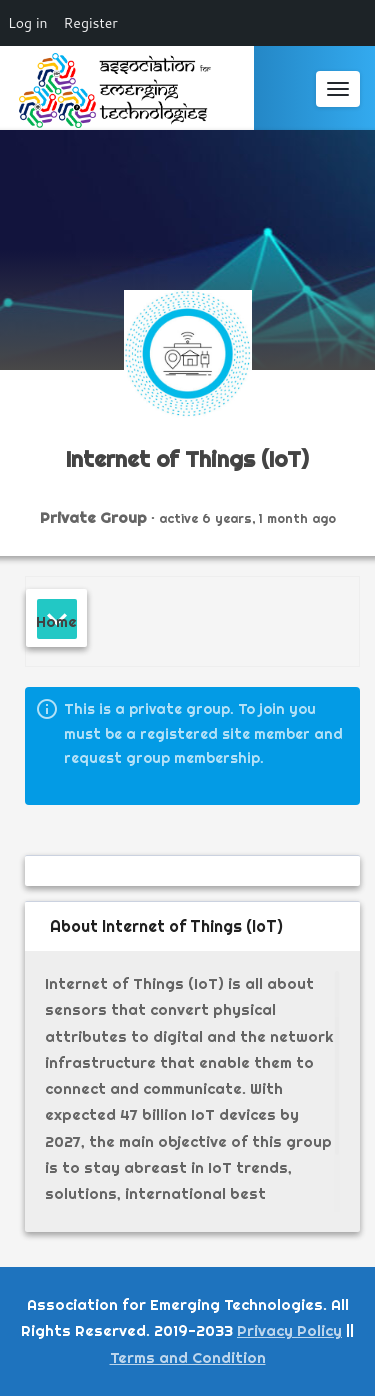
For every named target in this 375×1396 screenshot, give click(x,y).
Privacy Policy (289, 1330)
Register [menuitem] (91, 23)
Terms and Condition (188, 1357)
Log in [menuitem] (28, 23)
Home (56, 621)
